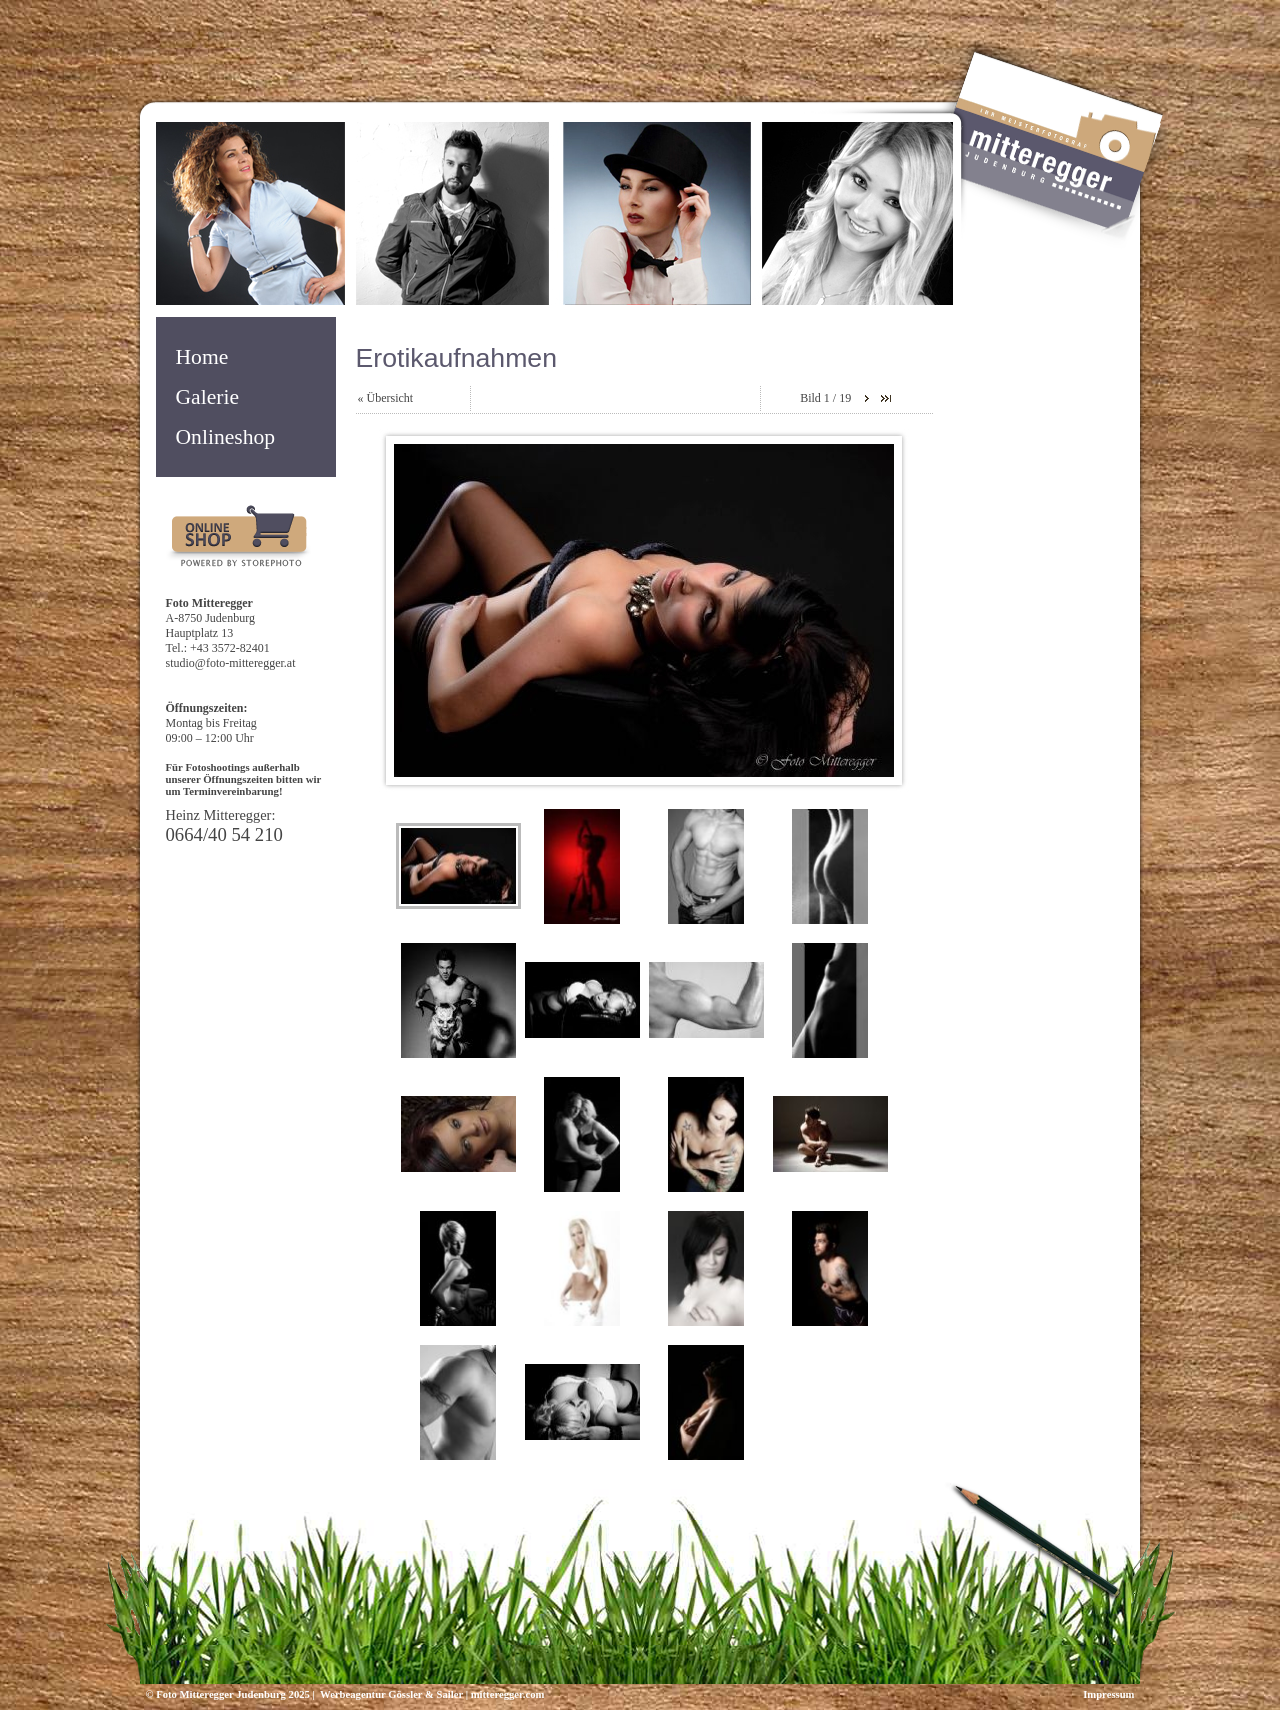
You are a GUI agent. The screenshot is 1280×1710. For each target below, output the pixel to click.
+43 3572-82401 (230, 648)
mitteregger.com (508, 1694)
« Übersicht (386, 398)
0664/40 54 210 (224, 834)
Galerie (208, 397)
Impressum (1108, 1694)
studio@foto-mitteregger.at (231, 663)
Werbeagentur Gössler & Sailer (390, 1694)
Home (202, 357)
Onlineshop (226, 437)
